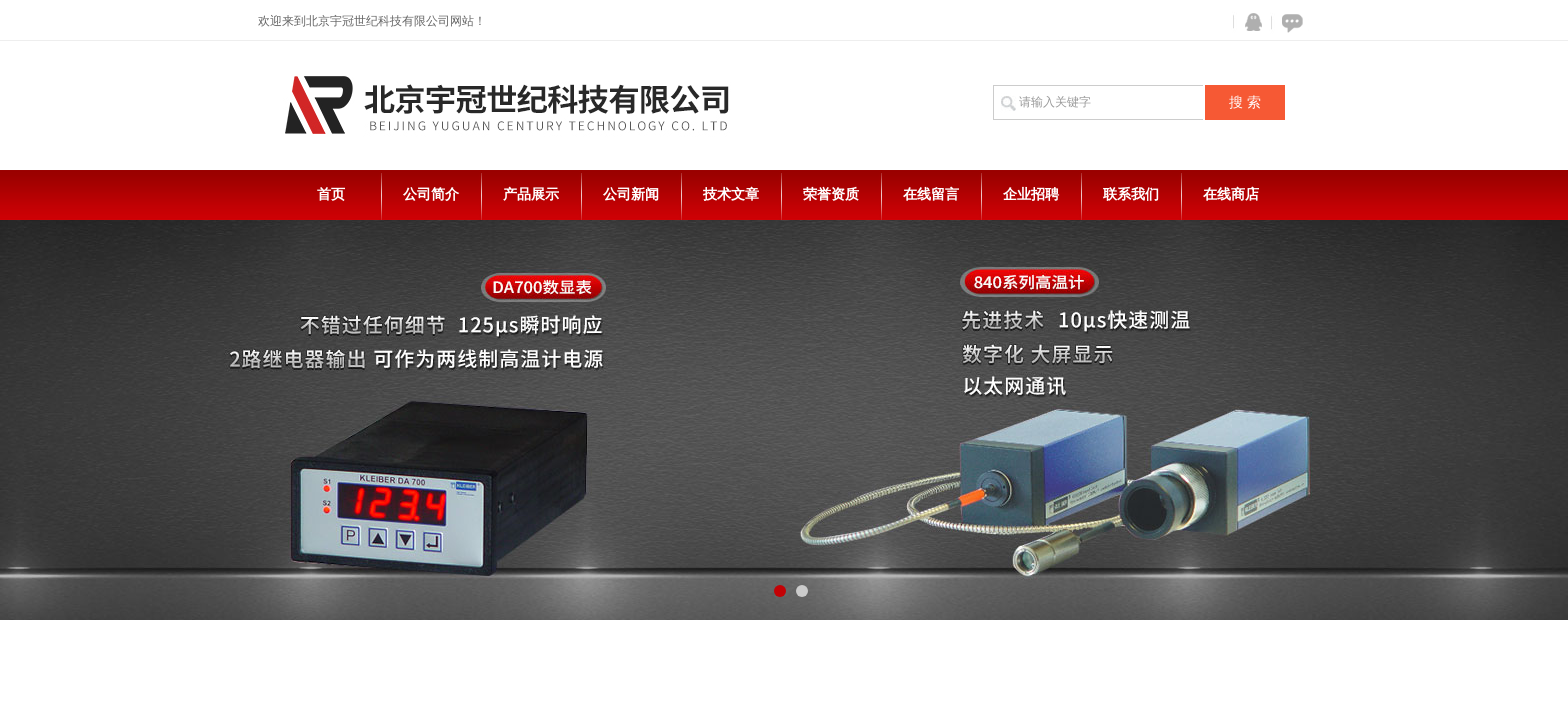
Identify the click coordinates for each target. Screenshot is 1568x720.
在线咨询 (1289, 22)
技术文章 (731, 194)
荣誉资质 (831, 194)
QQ (1249, 22)
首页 (331, 194)
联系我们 (1131, 194)
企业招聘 (1031, 194)
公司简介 (431, 194)
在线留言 (931, 194)
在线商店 (1231, 194)
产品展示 (531, 194)
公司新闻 (631, 194)
